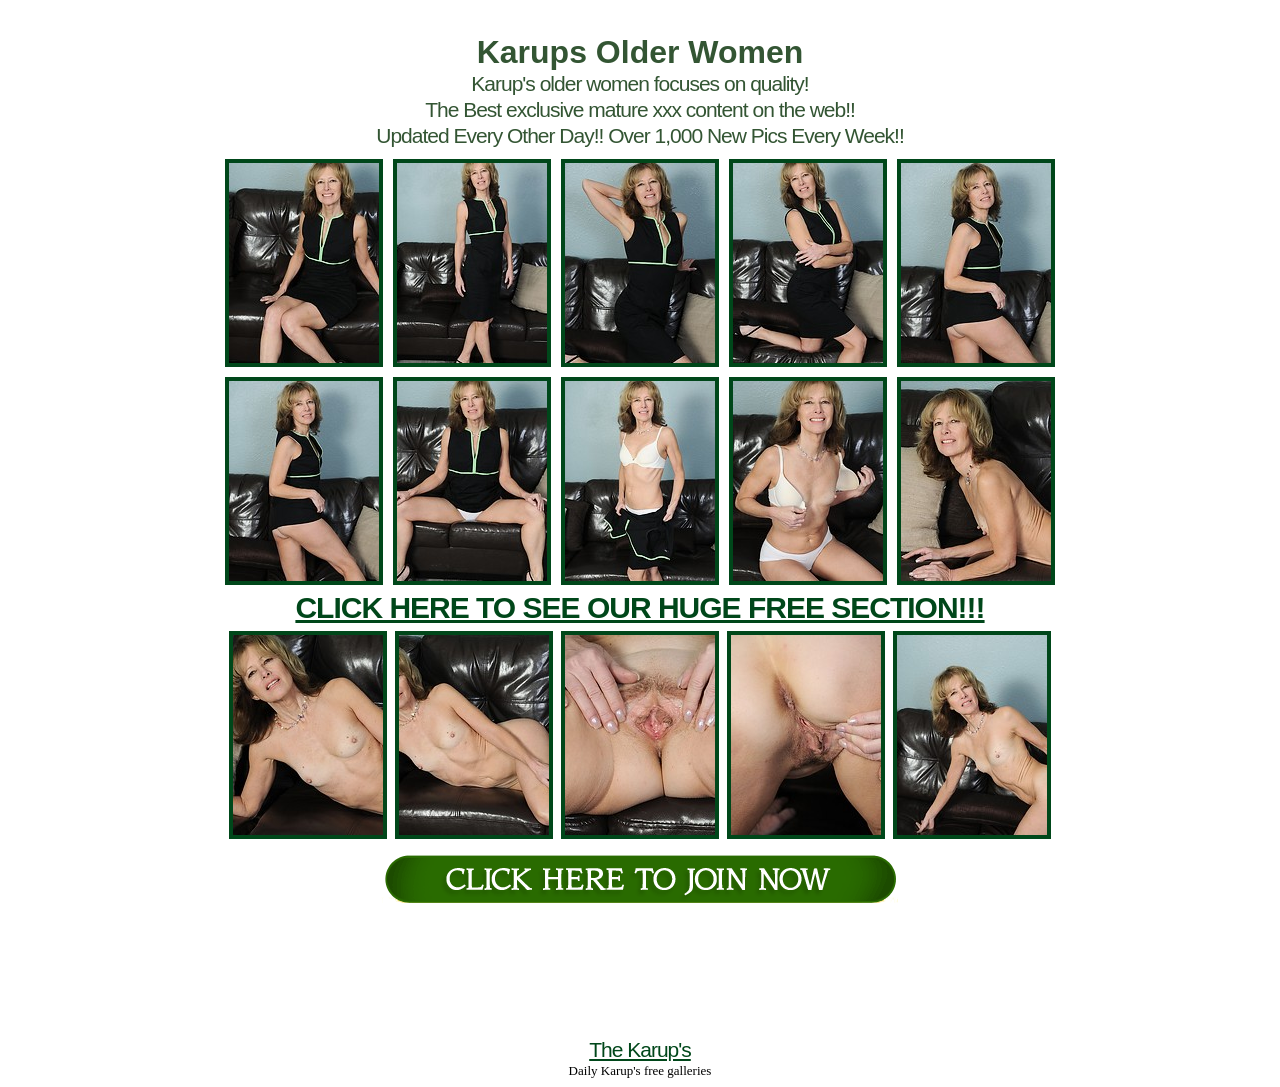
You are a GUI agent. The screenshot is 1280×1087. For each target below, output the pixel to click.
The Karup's (640, 1049)
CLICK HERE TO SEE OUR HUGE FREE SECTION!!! (639, 607)
